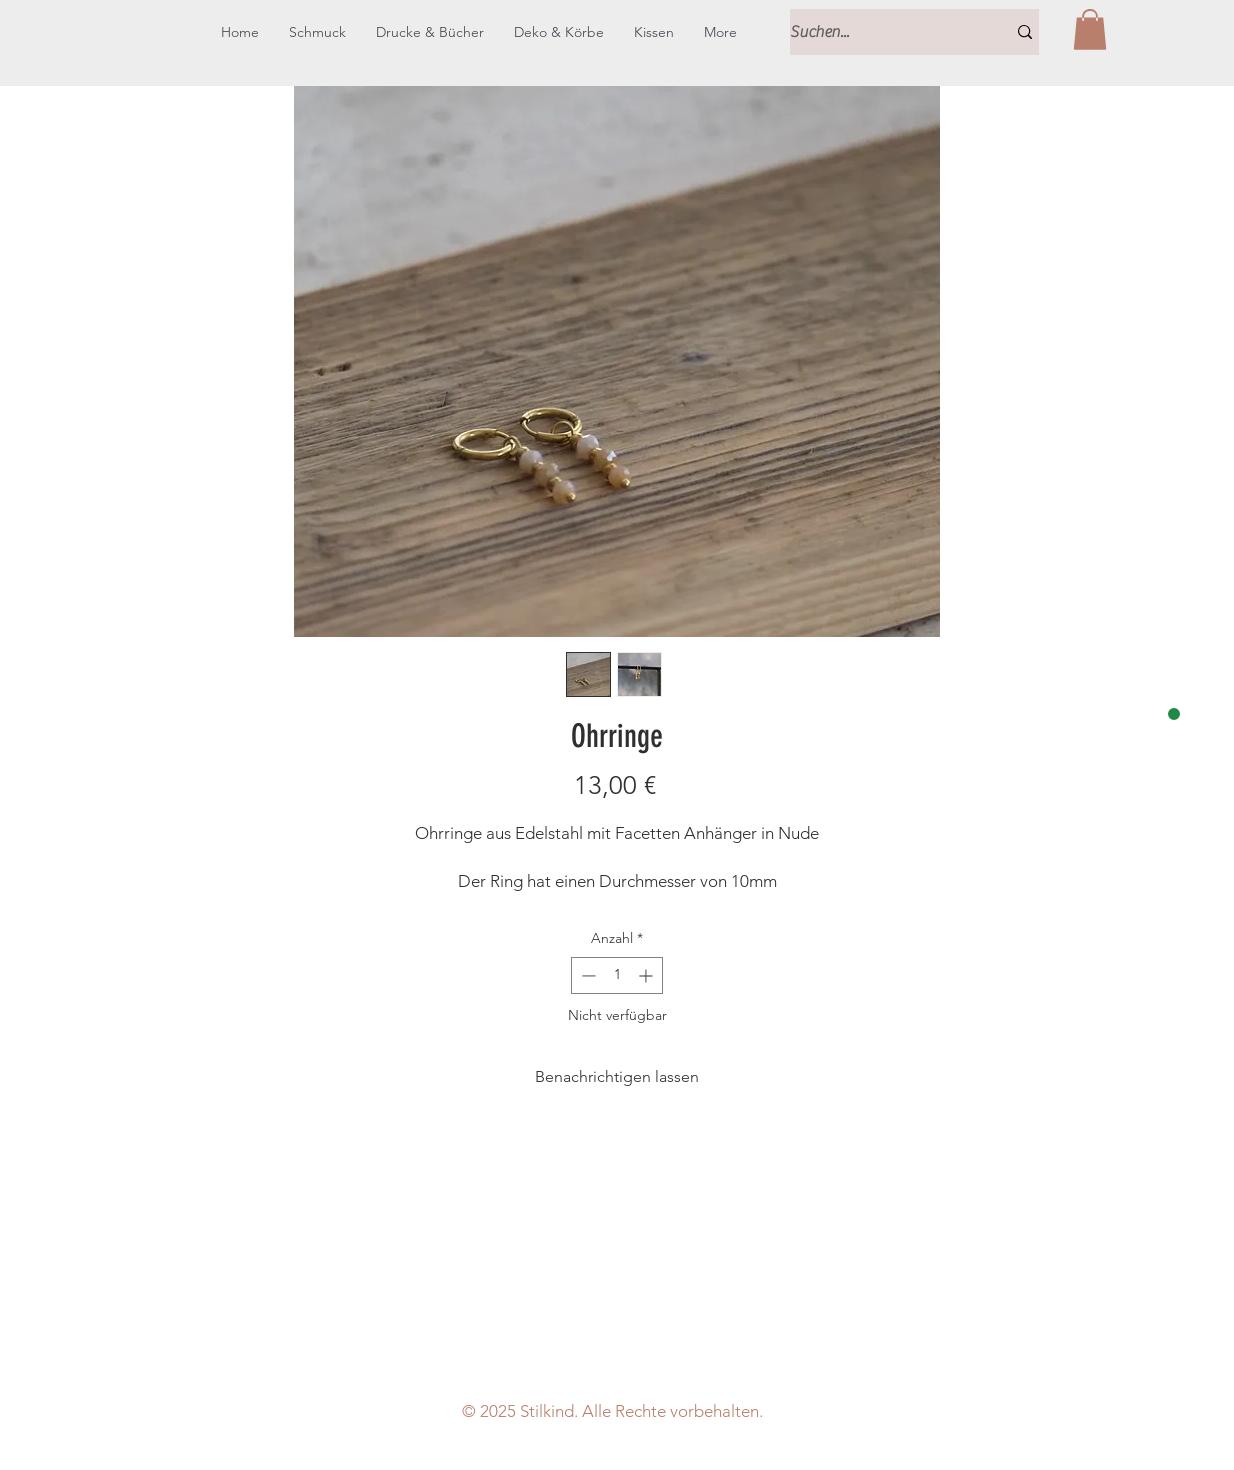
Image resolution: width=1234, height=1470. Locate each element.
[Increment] (647, 975)
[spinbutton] (617, 975)
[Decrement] (586, 975)
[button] (1090, 29)
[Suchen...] (883, 32)
